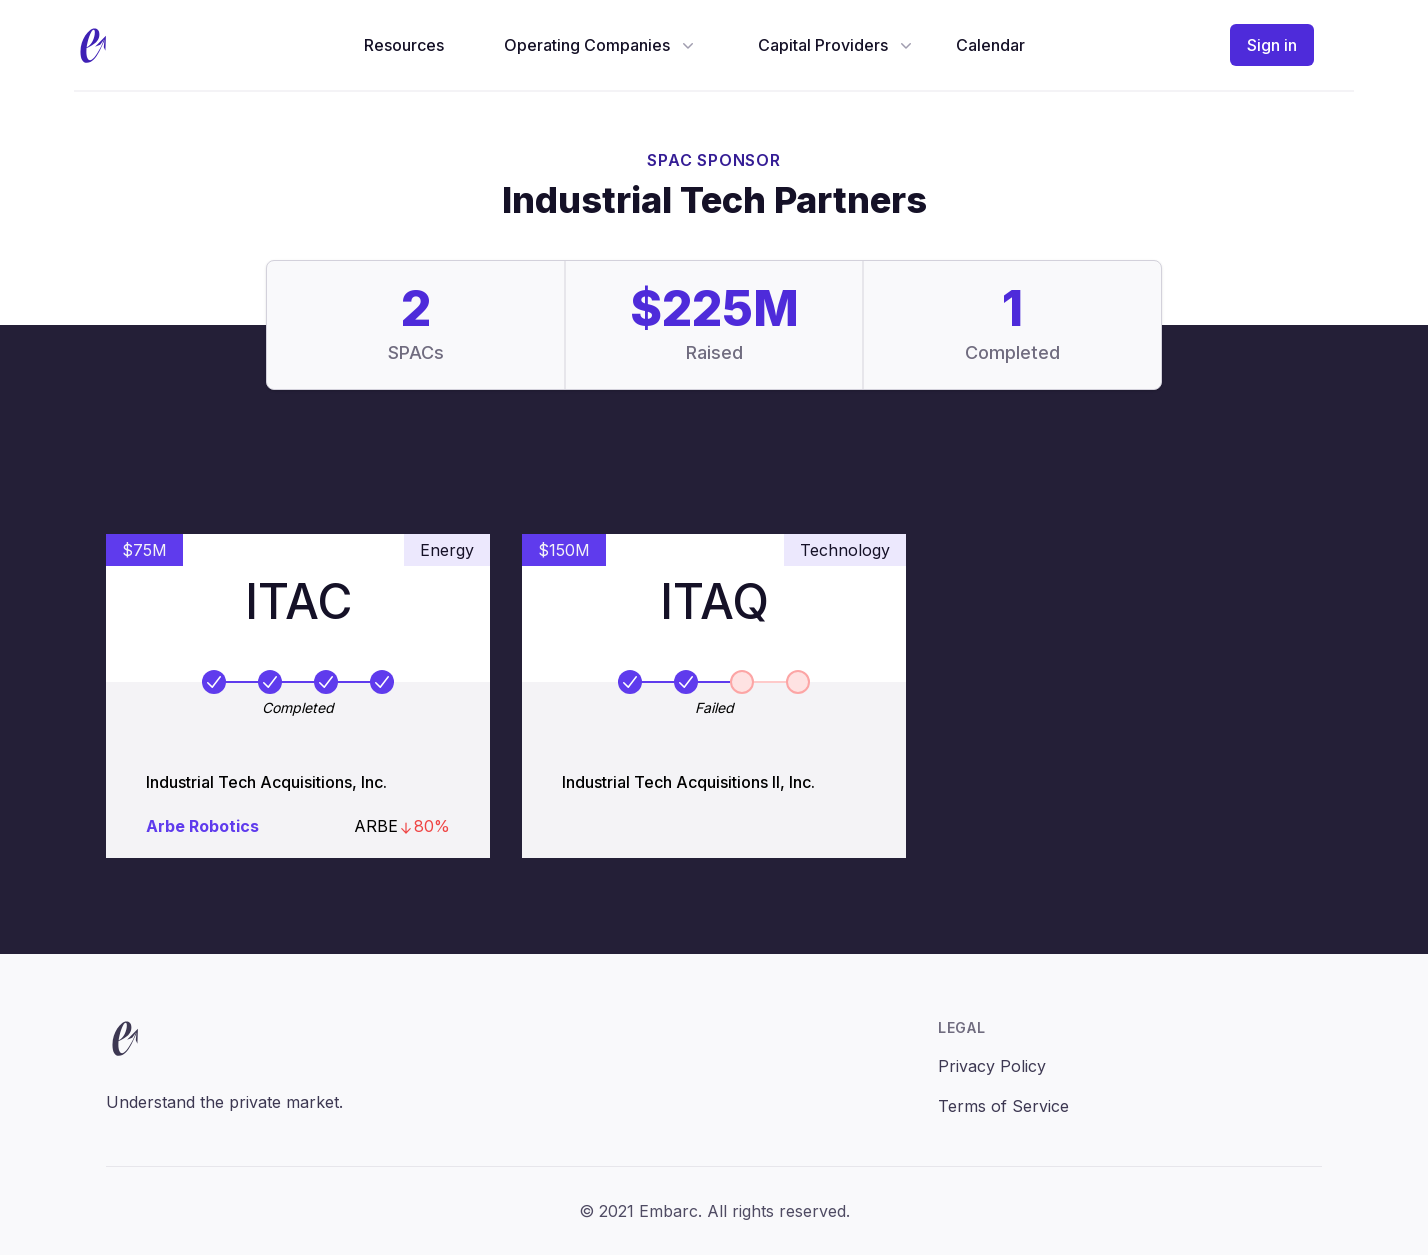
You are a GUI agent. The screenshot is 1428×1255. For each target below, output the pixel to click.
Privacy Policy (992, 1066)
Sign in (1272, 45)
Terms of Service (1003, 1106)
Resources (404, 45)
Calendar (990, 45)
